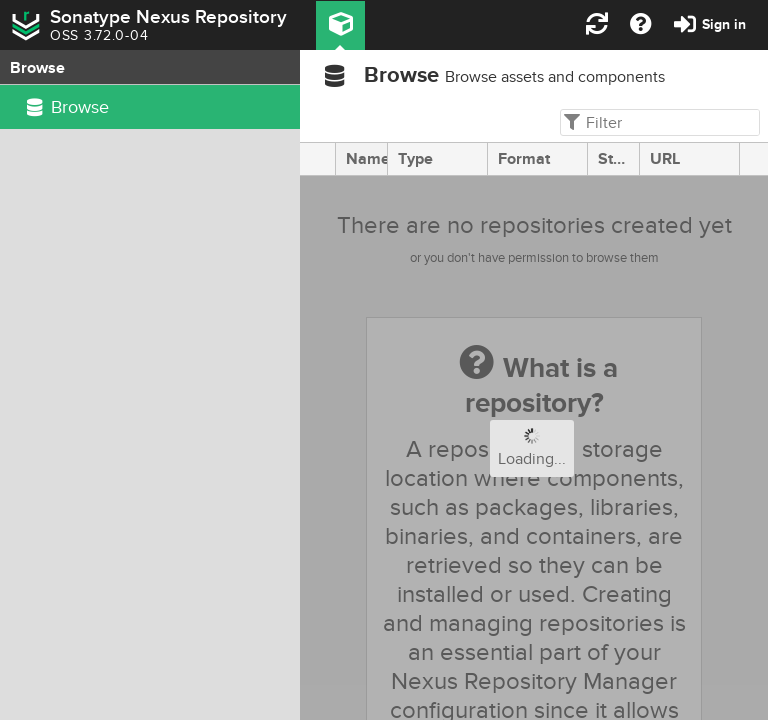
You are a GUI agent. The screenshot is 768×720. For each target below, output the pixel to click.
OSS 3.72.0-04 (99, 36)
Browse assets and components (555, 77)
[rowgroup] (150, 402)
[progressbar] (534, 448)
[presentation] (318, 159)
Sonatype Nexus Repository (168, 17)
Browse (401, 75)
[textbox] (658, 122)
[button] (340, 25)
